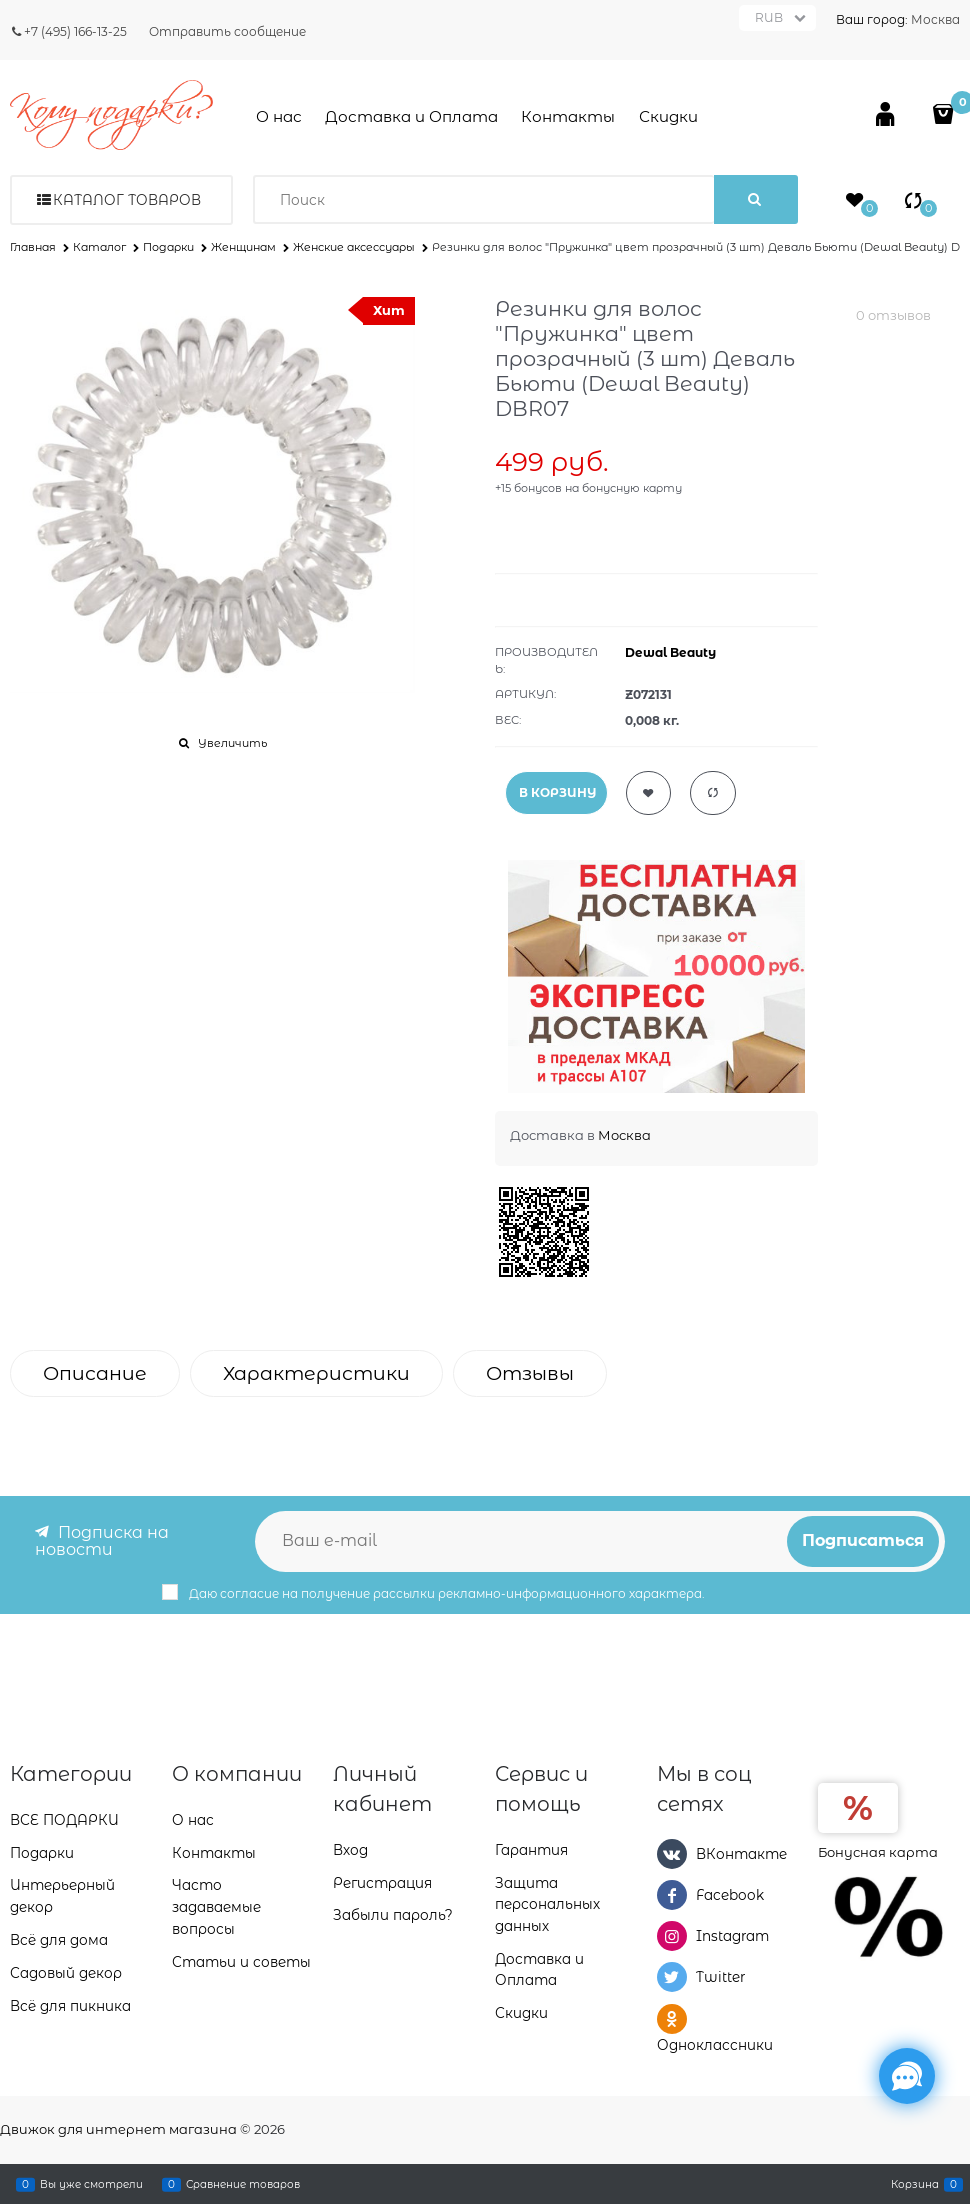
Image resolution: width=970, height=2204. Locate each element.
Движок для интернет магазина (118, 2129)
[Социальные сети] (907, 2076)
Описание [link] (95, 1373)
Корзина (915, 2184)
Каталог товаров (127, 200)
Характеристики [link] (316, 1373)
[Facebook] (672, 1894)
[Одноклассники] (672, 2018)
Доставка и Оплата (411, 116)
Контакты (568, 116)
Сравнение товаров (243, 2184)
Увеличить (232, 743)
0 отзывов (893, 315)
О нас (279, 116)
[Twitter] (672, 1977)
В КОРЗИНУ (557, 792)
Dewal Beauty (670, 652)
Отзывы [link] (530, 1373)
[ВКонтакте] (672, 1852)
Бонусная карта (878, 1850)
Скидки (668, 116)
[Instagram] (672, 1935)
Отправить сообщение (227, 31)
